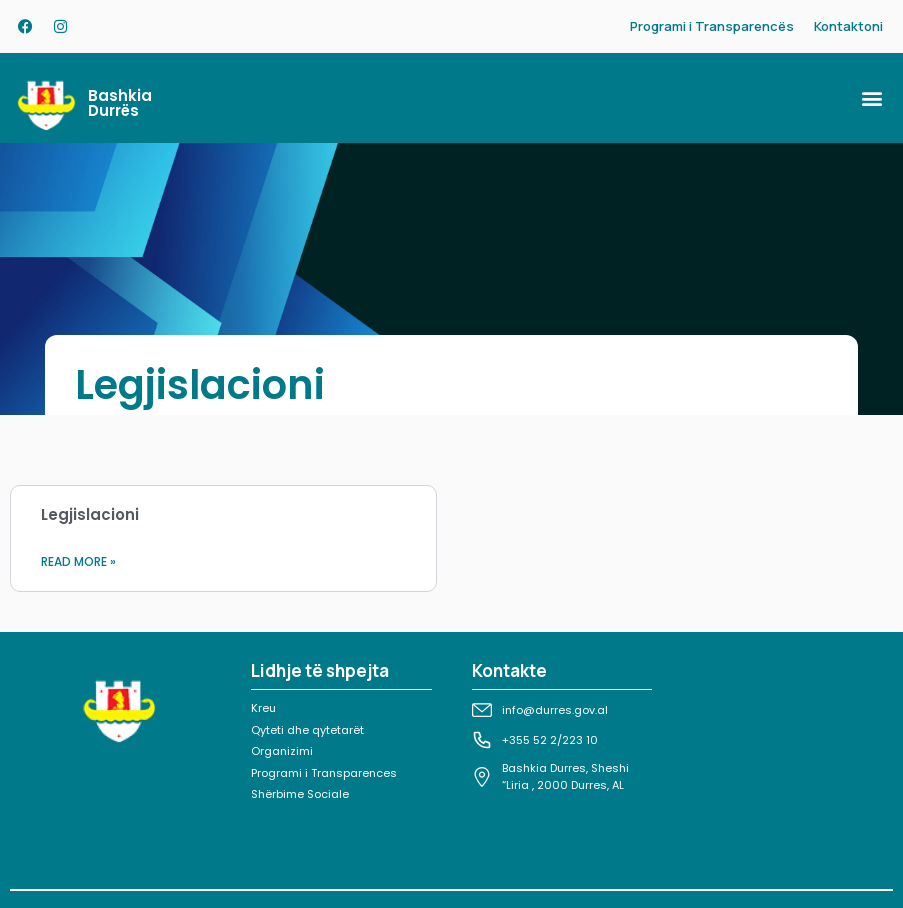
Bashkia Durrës (120, 103)
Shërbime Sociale (300, 794)
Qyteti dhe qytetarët (307, 730)
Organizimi (282, 751)
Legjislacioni (90, 514)
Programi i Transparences (324, 773)
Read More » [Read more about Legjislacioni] (78, 561)
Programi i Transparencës (712, 26)
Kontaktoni (848, 26)
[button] (871, 98)
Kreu (263, 708)
